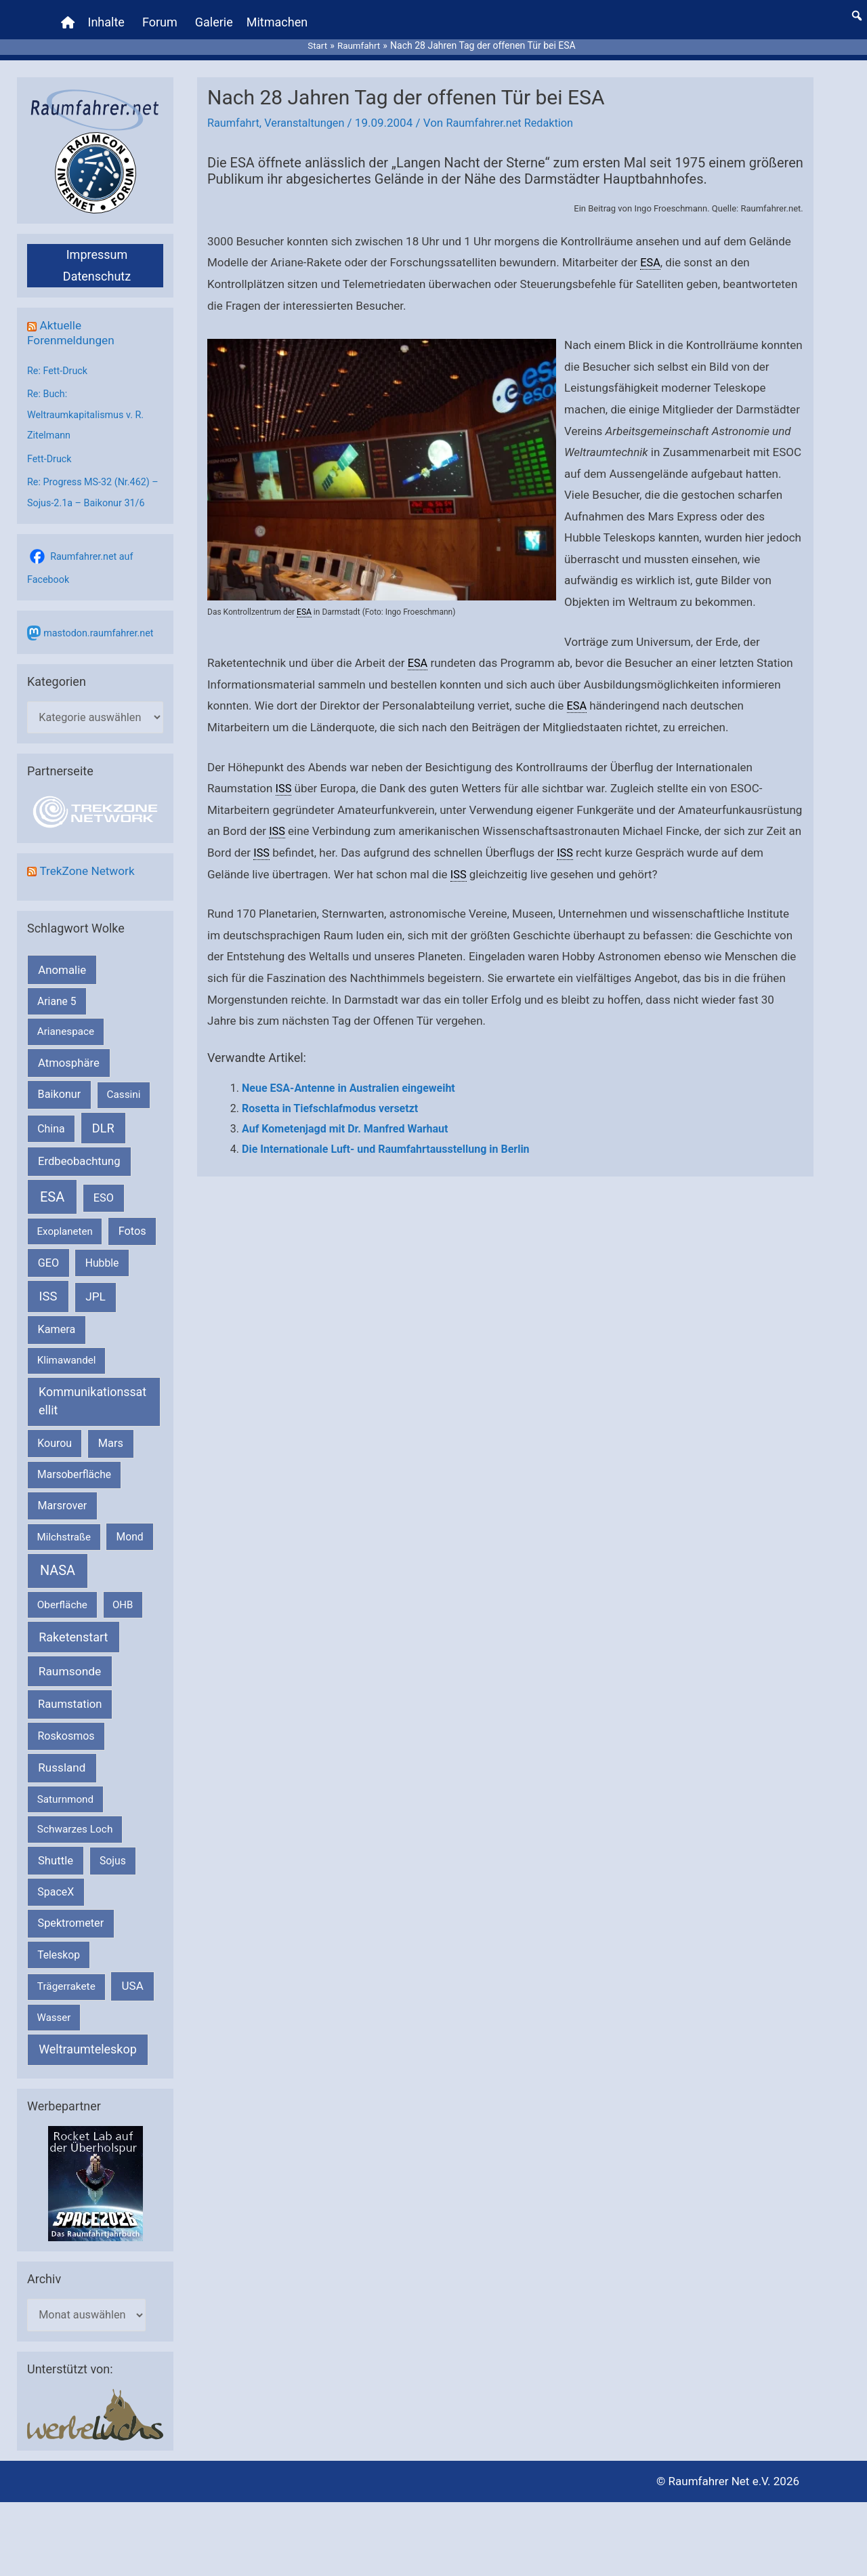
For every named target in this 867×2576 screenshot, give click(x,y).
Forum (161, 16)
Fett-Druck (50, 446)
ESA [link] (650, 252)
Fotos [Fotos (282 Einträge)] (132, 1218)
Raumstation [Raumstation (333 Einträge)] (70, 1691)
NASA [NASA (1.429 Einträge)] (57, 1558)
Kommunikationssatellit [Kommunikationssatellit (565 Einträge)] (92, 1388)
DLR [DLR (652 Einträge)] (103, 1115)
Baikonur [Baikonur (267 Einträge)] (59, 1082)
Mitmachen (278, 16)
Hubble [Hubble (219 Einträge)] (102, 1250)
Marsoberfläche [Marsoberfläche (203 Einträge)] (74, 1462)
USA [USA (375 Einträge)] (133, 1973)
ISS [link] (284, 778)
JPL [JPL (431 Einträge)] (95, 1284)
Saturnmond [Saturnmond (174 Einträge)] (65, 1786)
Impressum (97, 244)
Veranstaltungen (309, 112)
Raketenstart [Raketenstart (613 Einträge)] (73, 1625)
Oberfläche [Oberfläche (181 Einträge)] (62, 1592)
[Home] (69, 17)
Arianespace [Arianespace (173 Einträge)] (65, 1019)
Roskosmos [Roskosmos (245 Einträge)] (65, 1723)
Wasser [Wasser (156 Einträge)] (54, 2005)
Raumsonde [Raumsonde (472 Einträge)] (70, 1659)
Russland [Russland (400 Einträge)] (61, 1755)
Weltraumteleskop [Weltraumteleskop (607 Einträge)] (88, 2037)
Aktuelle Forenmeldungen (73, 322)
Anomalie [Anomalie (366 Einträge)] (62, 957)
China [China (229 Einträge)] (50, 1115)
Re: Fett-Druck (58, 360)
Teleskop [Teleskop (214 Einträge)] (58, 1942)
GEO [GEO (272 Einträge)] (48, 1250)
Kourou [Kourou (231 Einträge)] (54, 1431)
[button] (857, 10)
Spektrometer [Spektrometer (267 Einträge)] (71, 1910)
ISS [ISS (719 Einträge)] (48, 1284)
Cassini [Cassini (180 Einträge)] (123, 1082)
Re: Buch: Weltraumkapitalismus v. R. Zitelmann (88, 403)
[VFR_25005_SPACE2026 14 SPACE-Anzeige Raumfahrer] (95, 2171)
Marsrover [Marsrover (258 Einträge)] (62, 1492)
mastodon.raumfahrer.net (100, 619)
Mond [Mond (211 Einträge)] (130, 1523)
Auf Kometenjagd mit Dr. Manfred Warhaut (345, 1117)
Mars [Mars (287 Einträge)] (110, 1431)
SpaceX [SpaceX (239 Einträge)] (55, 1879)
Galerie (215, 16)
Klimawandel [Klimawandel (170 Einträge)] (66, 1348)
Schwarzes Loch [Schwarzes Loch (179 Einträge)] (75, 1817)
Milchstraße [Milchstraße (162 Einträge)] (64, 1524)
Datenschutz (97, 266)
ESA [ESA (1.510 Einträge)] (52, 1184)
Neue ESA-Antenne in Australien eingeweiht (348, 1077)
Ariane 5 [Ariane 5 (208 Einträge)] (56, 989)
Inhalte (107, 16)
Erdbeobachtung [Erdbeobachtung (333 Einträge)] (79, 1149)
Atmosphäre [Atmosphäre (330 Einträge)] (69, 1050)
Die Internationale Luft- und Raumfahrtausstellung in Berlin (386, 1138)
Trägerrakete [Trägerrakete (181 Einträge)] (66, 1974)
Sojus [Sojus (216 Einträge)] (113, 1848)
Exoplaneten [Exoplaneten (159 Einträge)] (65, 1218)
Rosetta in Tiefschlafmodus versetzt (330, 1098)
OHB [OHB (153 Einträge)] (122, 1592)
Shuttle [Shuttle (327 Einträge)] (55, 1848)
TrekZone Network (89, 858)
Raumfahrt (234, 112)
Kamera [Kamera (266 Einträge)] (57, 1317)
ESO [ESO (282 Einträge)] (103, 1185)
